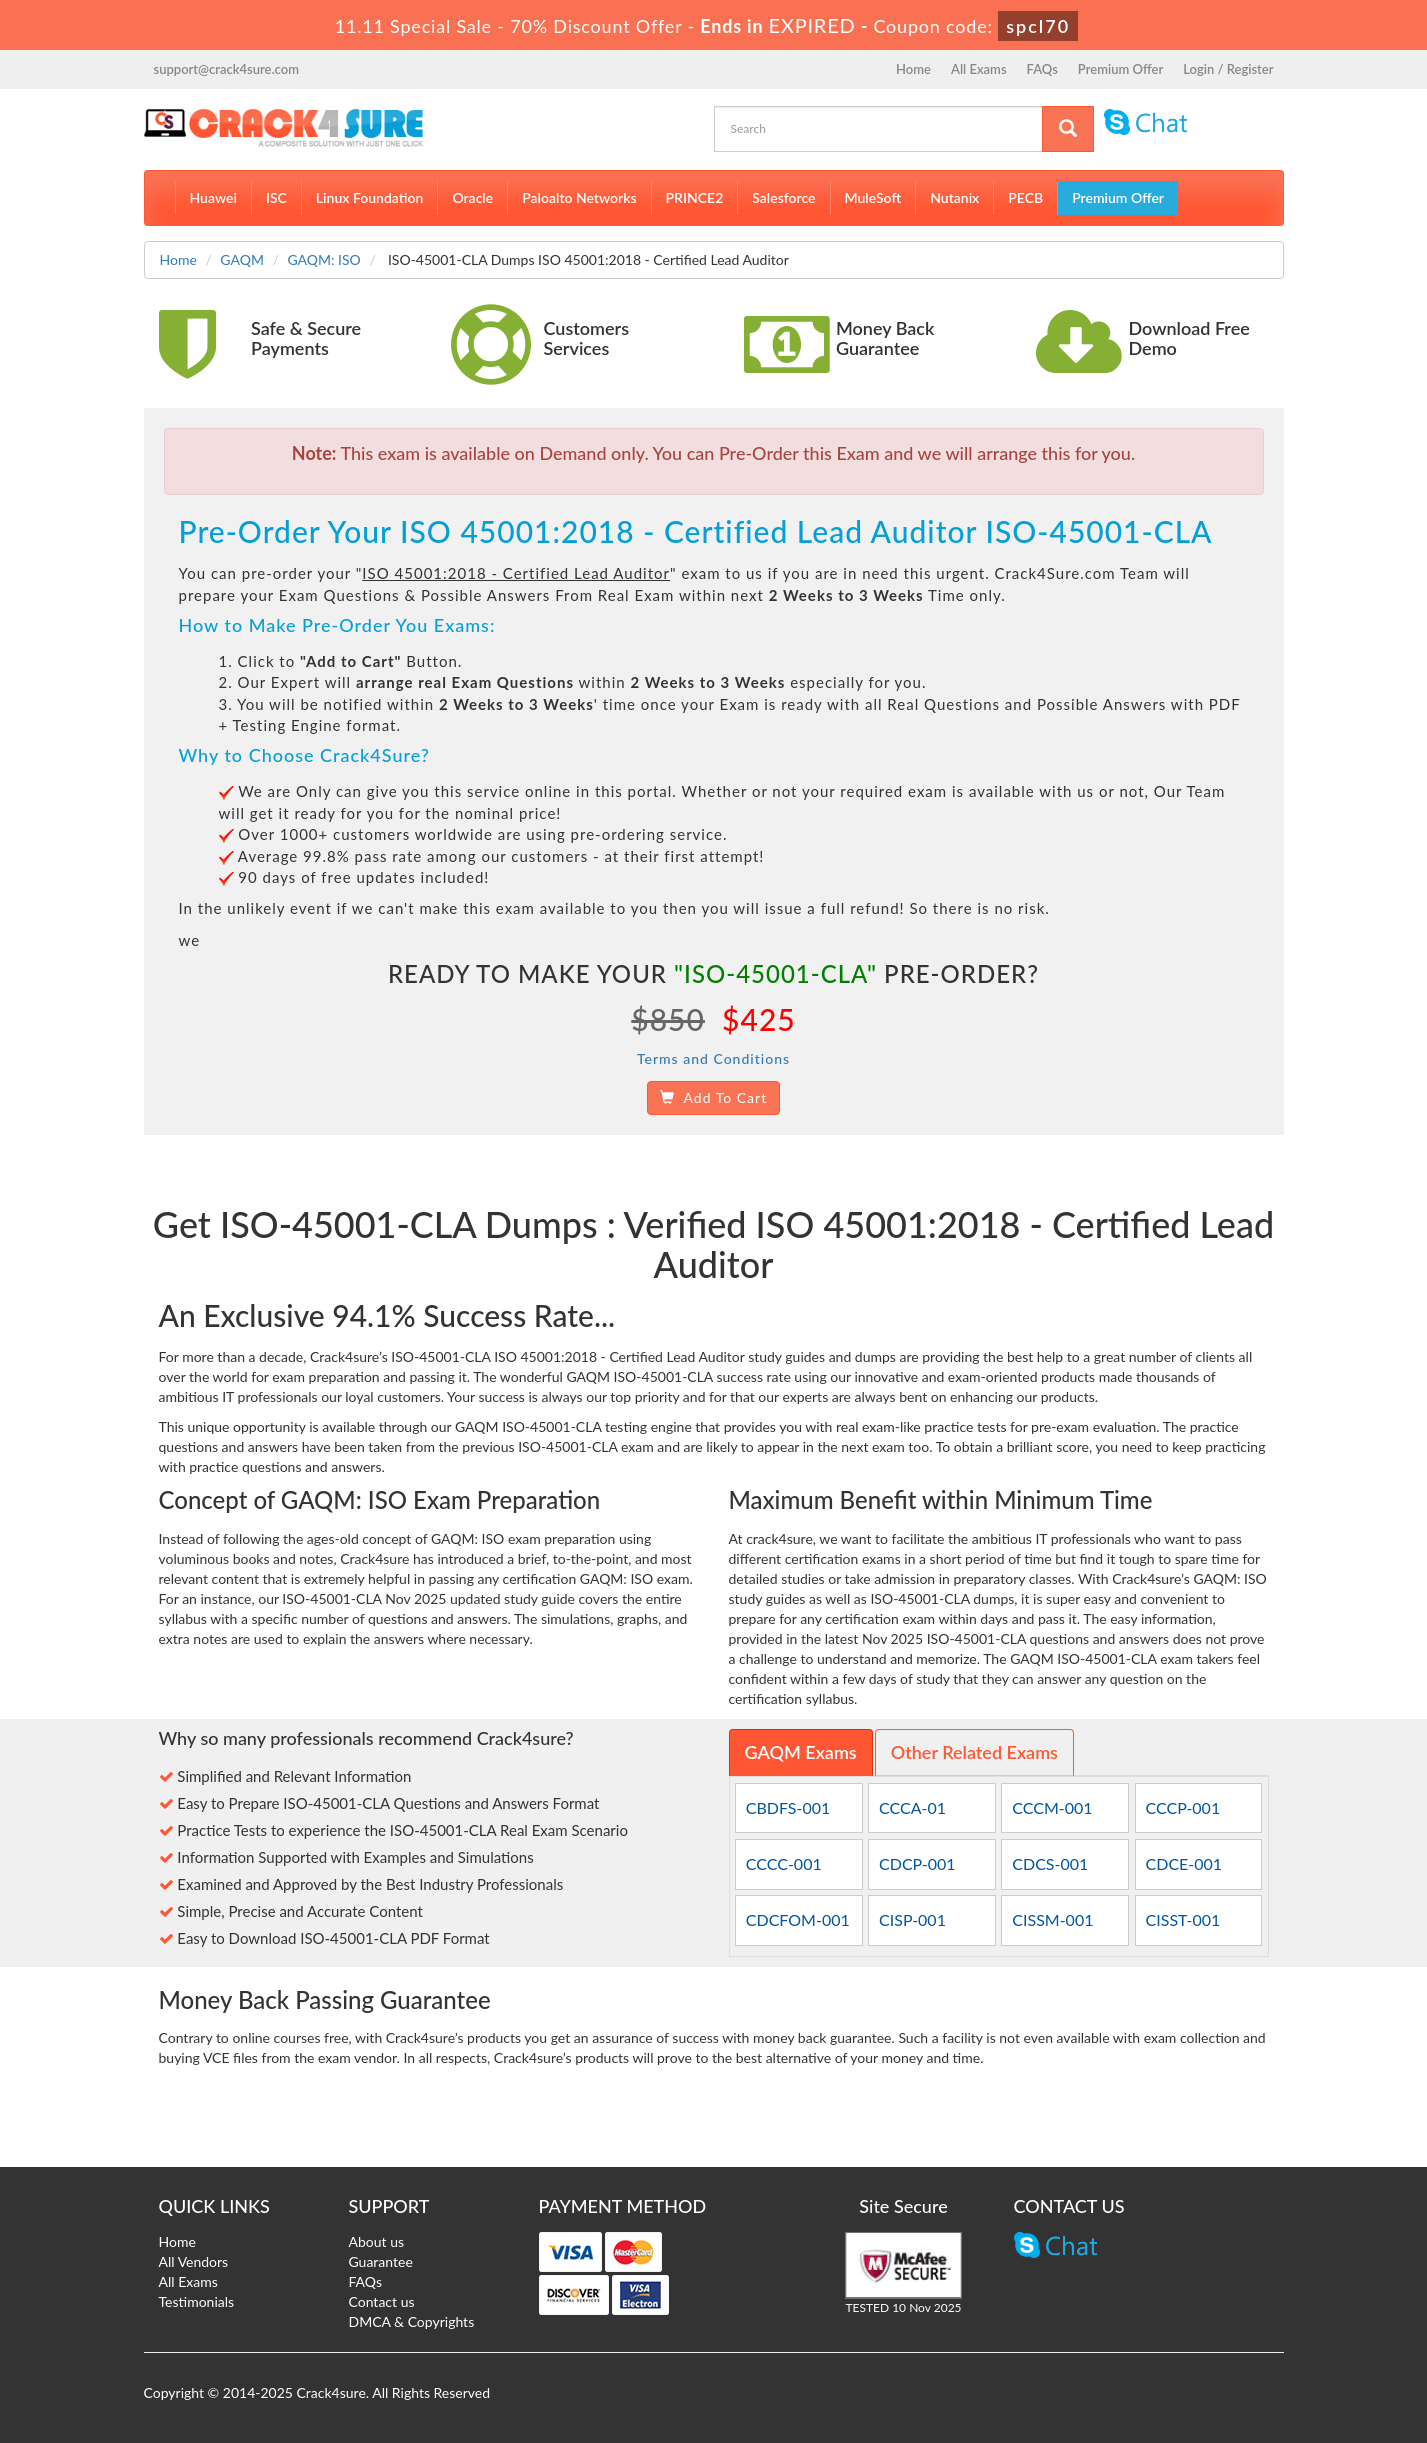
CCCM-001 (1052, 1807)
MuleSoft (873, 197)
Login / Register (1228, 69)
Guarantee (381, 2261)
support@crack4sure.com (226, 69)
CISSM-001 (1052, 1919)
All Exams (979, 69)
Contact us (382, 2301)
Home (913, 69)
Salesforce (783, 197)
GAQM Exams (801, 1752)
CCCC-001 (784, 1863)
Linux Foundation (370, 197)
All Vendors (194, 2261)
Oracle (472, 197)
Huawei (213, 197)
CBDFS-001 (788, 1807)
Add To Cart (713, 1097)
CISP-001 (912, 1919)
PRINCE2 (695, 197)
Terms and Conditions (713, 1058)
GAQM (242, 259)
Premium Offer (1120, 69)
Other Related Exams (974, 1752)
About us (377, 2241)
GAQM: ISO (323, 259)
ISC (276, 197)
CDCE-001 (1184, 1863)
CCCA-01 (912, 1807)
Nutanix (954, 197)
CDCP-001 (917, 1863)
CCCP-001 (1183, 1807)
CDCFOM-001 (798, 1919)
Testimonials (197, 2301)
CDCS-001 (1050, 1863)
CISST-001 (1183, 1919)
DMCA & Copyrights (412, 2321)
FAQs (1042, 69)
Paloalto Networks (579, 197)
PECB (1025, 197)
